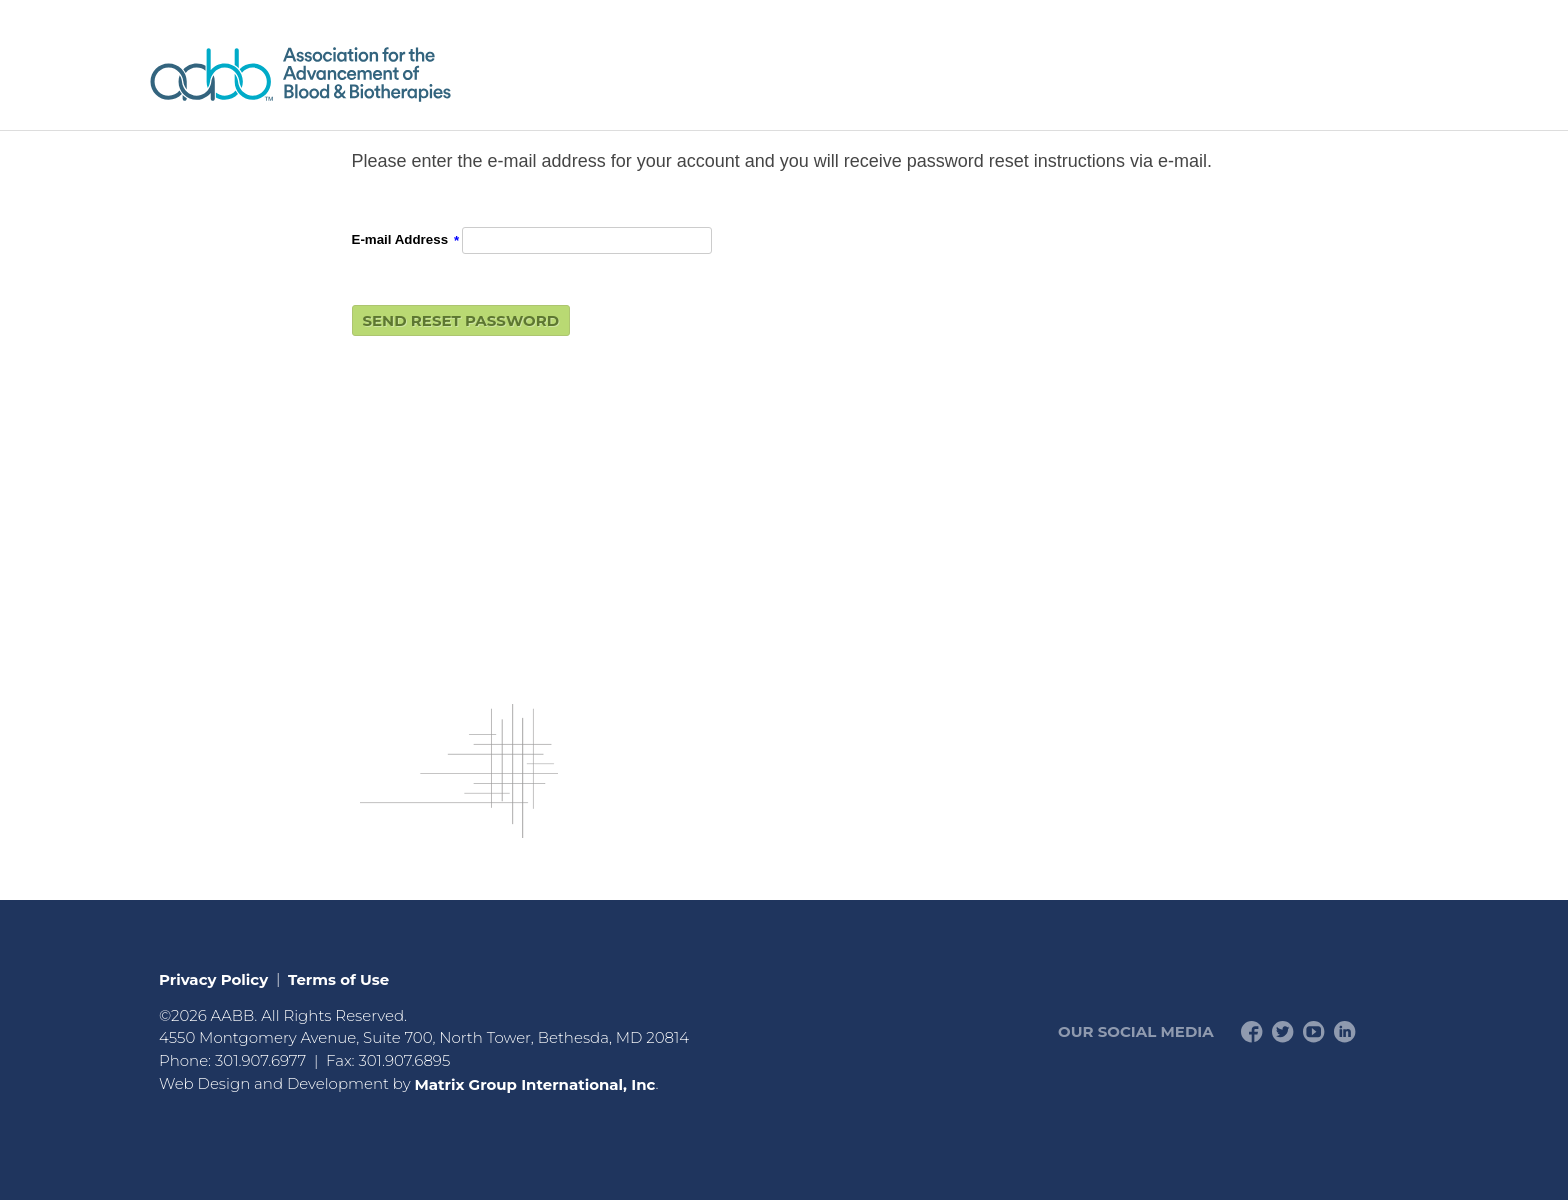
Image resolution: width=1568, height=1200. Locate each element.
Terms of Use (338, 978)
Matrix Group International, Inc (534, 1083)
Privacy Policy (213, 978)
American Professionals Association (358, 74)
